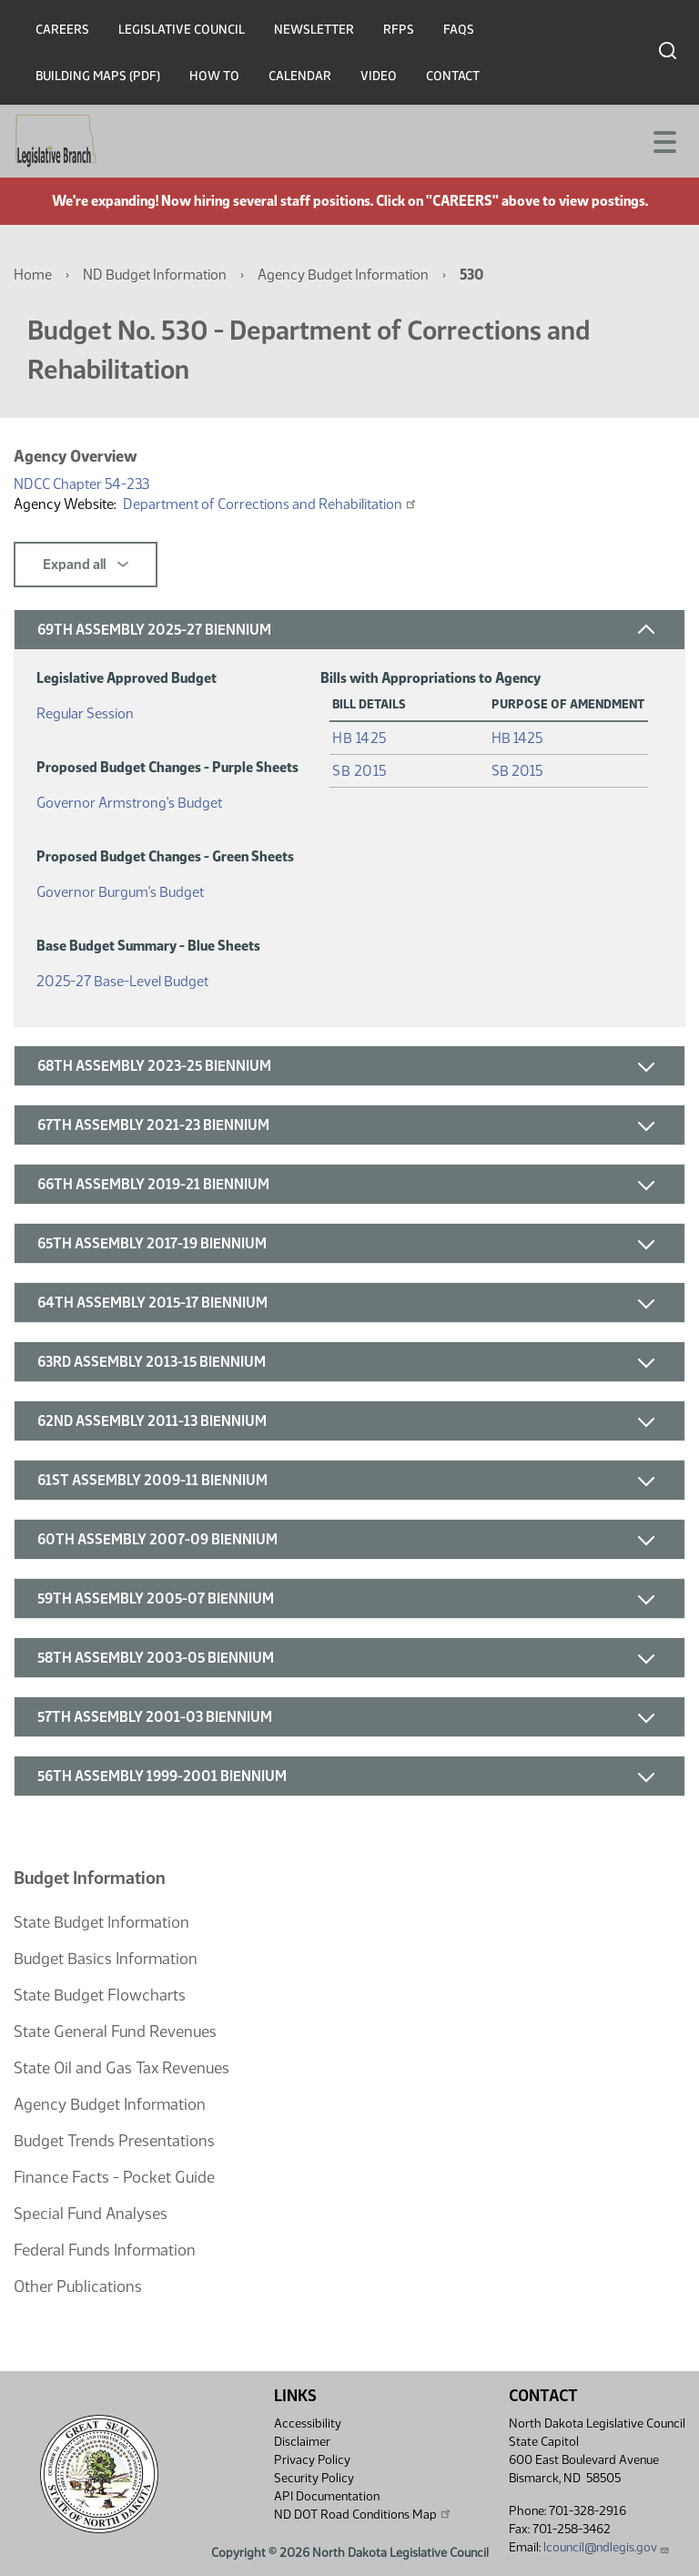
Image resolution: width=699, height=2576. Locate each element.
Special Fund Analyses (90, 2214)
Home (33, 274)
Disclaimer (302, 2441)
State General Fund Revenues (115, 2031)
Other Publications (78, 2286)
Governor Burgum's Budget (120, 888)
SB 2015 (359, 770)
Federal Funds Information (105, 2250)
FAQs (458, 29)
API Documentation (327, 2496)
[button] (349, 629)
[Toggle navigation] (663, 140)
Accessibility (307, 2423)
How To (214, 76)
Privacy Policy (312, 2460)
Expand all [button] (85, 565)
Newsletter (314, 29)
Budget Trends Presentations (114, 2141)
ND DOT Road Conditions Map (363, 2514)
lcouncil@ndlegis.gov (606, 2547)
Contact (453, 76)
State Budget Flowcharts (100, 1995)
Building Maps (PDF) (97, 76)
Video (378, 76)
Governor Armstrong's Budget (129, 799)
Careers (62, 29)
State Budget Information (101, 1922)
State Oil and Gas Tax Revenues (121, 2068)
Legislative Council (181, 29)
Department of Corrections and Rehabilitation (270, 504)
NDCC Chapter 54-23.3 (81, 484)
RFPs (398, 29)
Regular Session (85, 709)
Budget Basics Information (106, 1959)
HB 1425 (359, 738)
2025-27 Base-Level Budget (122, 977)
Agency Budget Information (343, 274)
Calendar (299, 76)
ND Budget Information (155, 274)
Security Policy (314, 2478)
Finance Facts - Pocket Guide (114, 2177)
